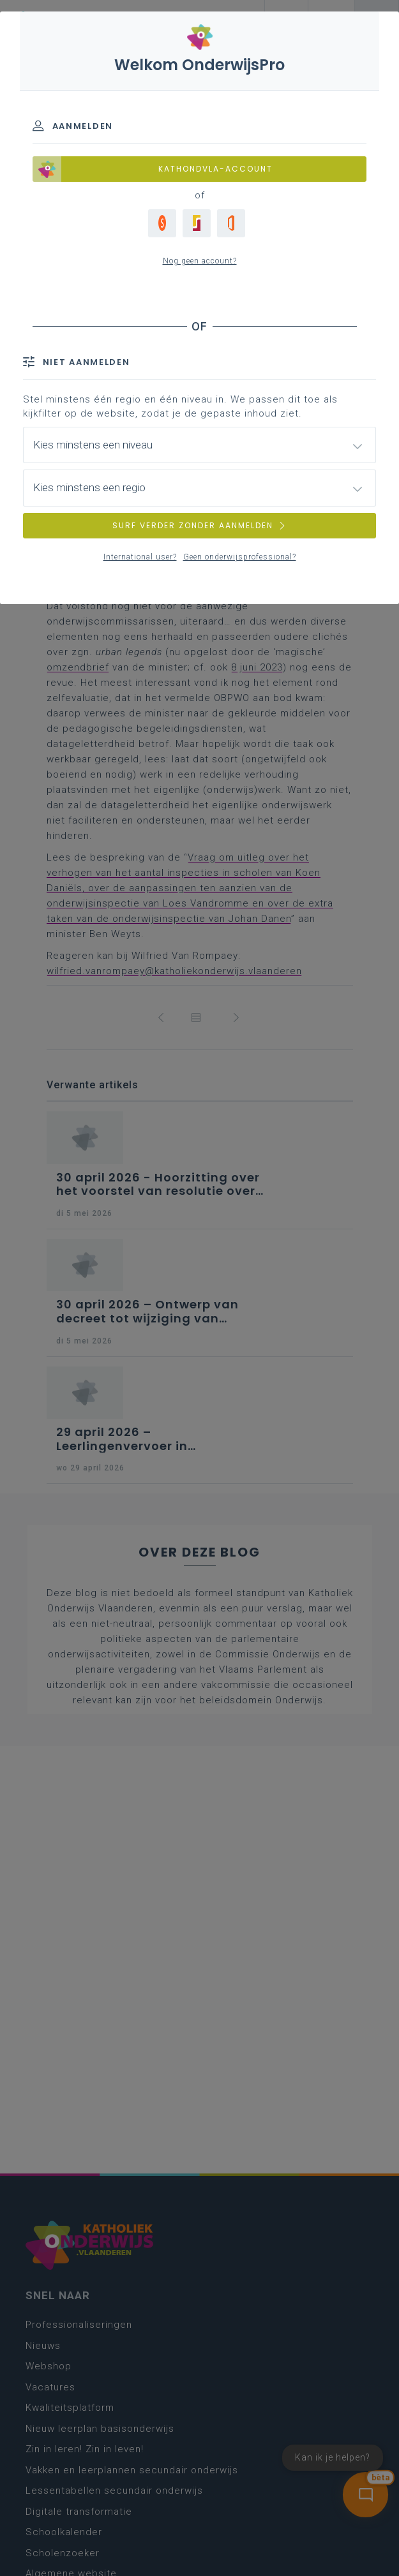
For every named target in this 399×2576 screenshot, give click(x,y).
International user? (140, 556)
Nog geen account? (200, 260)
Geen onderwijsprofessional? (239, 556)
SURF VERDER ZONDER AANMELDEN (199, 525)
